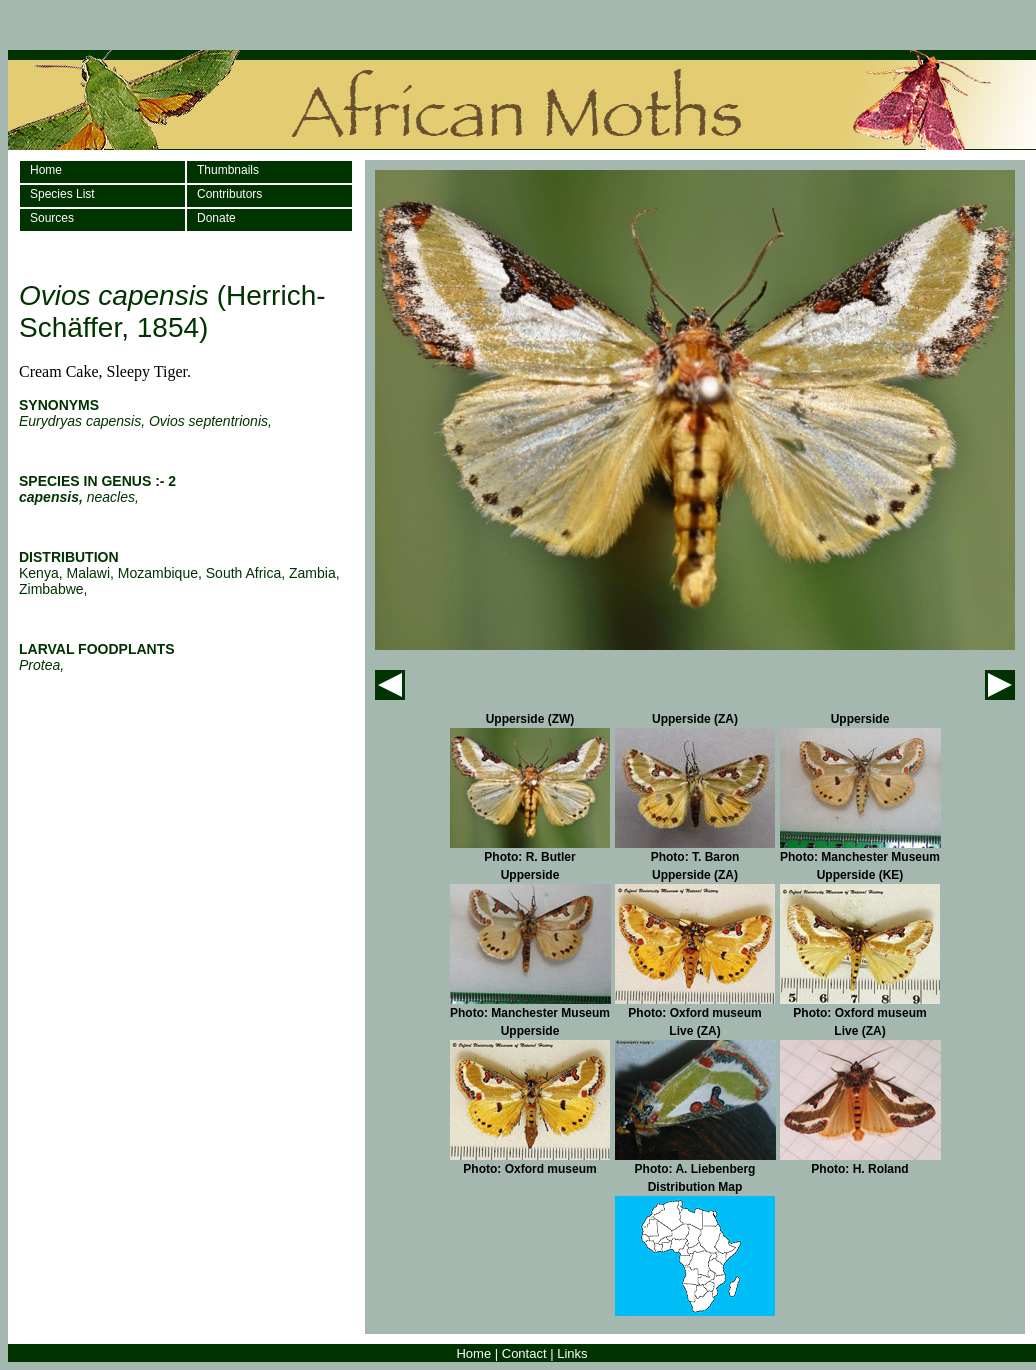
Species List (62, 194)
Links (572, 1353)
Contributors (229, 194)
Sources (52, 218)
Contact (524, 1353)
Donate (216, 218)
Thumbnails (228, 170)
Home (46, 170)
